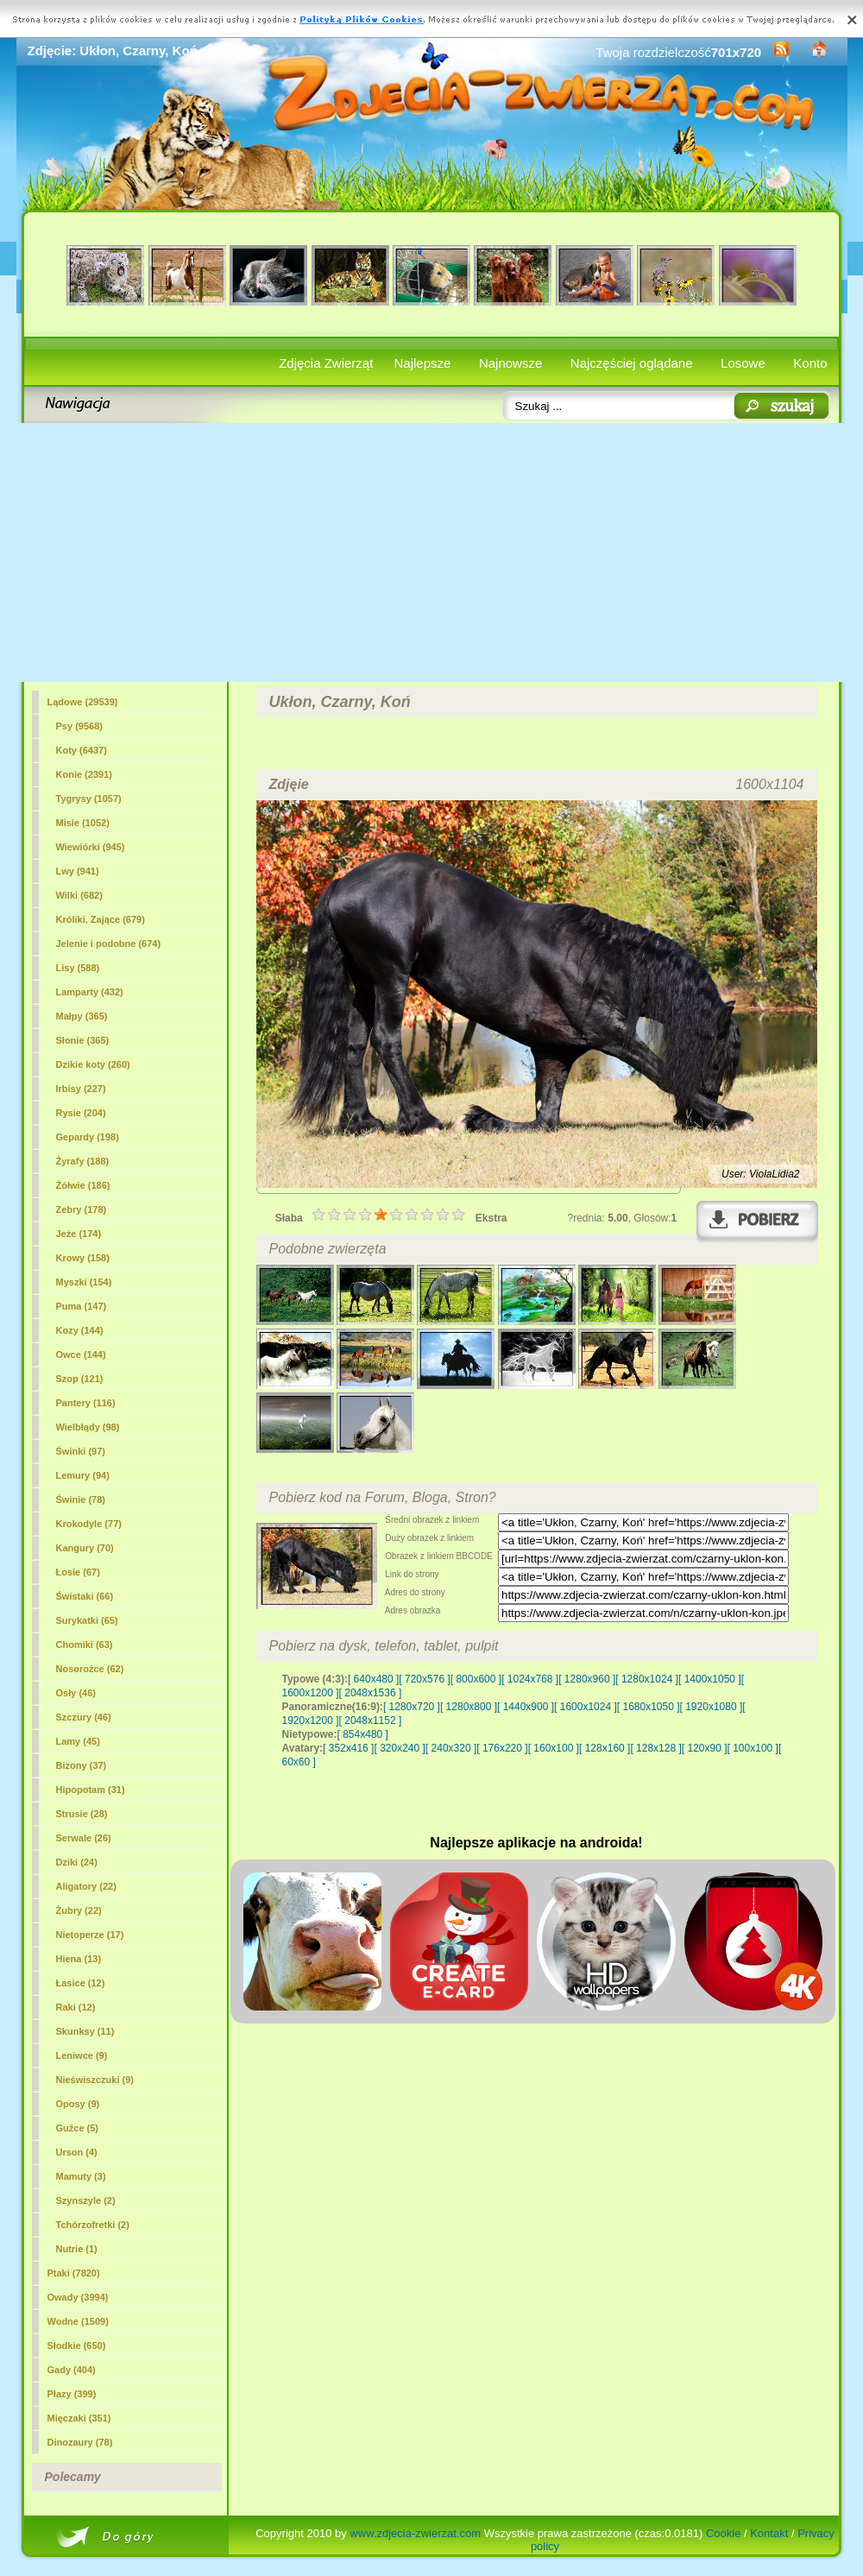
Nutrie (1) (77, 2249)
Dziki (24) (77, 1862)
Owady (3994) (78, 2297)
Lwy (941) (77, 871)
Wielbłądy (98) (88, 1427)
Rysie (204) (81, 1113)
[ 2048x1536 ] (370, 1693)
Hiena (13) (79, 1959)
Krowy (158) (83, 1258)
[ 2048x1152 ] (370, 1720)
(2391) (84, 774)
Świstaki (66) (85, 1596)
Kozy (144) (80, 1330)
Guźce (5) (77, 2128)
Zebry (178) (81, 1209)
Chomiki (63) (84, 1644)
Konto (810, 363)
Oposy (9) (78, 2104)
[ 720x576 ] (424, 1679)
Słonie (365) (83, 1040)
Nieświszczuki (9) (95, 2079)
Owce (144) (81, 1354)
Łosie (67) (78, 1572)
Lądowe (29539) (82, 702)
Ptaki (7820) (73, 2273)
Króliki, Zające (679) (100, 919)
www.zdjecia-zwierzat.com (415, 2533)
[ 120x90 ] (705, 1748)
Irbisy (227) (81, 1088)
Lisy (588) (78, 968)
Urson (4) (77, 2152)
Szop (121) (80, 1378)
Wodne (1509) (78, 2321)
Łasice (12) (80, 1983)
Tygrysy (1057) (89, 798)
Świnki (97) (80, 1451)
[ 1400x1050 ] (709, 1679)
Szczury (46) (83, 1717)
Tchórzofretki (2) (92, 2224)
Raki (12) (76, 2007)
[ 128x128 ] (655, 1748)
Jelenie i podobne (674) (108, 943)
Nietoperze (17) (90, 1934)
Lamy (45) (78, 1741)
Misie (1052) (83, 823)
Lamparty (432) (89, 992)
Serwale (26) (83, 1838)
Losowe (743, 363)
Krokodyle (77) (89, 1523)
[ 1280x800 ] (468, 1707)
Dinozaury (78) (80, 2442)
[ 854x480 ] (362, 1734)
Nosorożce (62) (90, 1669)
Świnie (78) (80, 1499)
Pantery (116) (86, 1403)
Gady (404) (71, 2369)
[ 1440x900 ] (525, 1707)
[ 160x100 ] (553, 1748)
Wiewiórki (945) (90, 847)
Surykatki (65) (87, 1620)
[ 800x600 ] (475, 1679)
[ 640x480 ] (373, 1679)
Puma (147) (81, 1306)
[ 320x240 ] (399, 1748)
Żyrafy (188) (83, 1161)
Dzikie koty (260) (93, 1064)
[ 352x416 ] (348, 1748)
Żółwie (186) (83, 1185)
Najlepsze (422, 363)
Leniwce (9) (82, 2055)
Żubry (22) (79, 1910)
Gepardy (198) (87, 1137)
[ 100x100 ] (753, 1748)
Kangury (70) (85, 1548)
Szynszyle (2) (86, 2200)
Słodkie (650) (76, 2345)
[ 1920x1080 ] (711, 1707)
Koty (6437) (81, 750)
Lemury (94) (83, 1475)
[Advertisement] (431, 552)
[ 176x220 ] (501, 1748)
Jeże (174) (79, 1233)
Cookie (723, 2533)
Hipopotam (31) (90, 1789)
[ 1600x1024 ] (585, 1707)
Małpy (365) (82, 1016)
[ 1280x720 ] (411, 1707)
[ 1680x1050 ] (648, 1707)
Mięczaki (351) (79, 2418)
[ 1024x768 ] (529, 1679)
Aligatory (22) (86, 1886)
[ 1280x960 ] (586, 1679)
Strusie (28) (82, 1814)
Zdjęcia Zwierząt (326, 363)
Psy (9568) (79, 726)
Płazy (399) (72, 2394)
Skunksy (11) (85, 2031)
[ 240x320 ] (450, 1748)
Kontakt (769, 2533)
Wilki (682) (79, 895)
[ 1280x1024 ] (646, 1679)
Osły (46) (76, 1693)
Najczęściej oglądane (631, 363)
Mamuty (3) (81, 2176)
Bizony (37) (81, 1765)
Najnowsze (510, 363)
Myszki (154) (84, 1282)
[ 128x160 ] (604, 1748)
